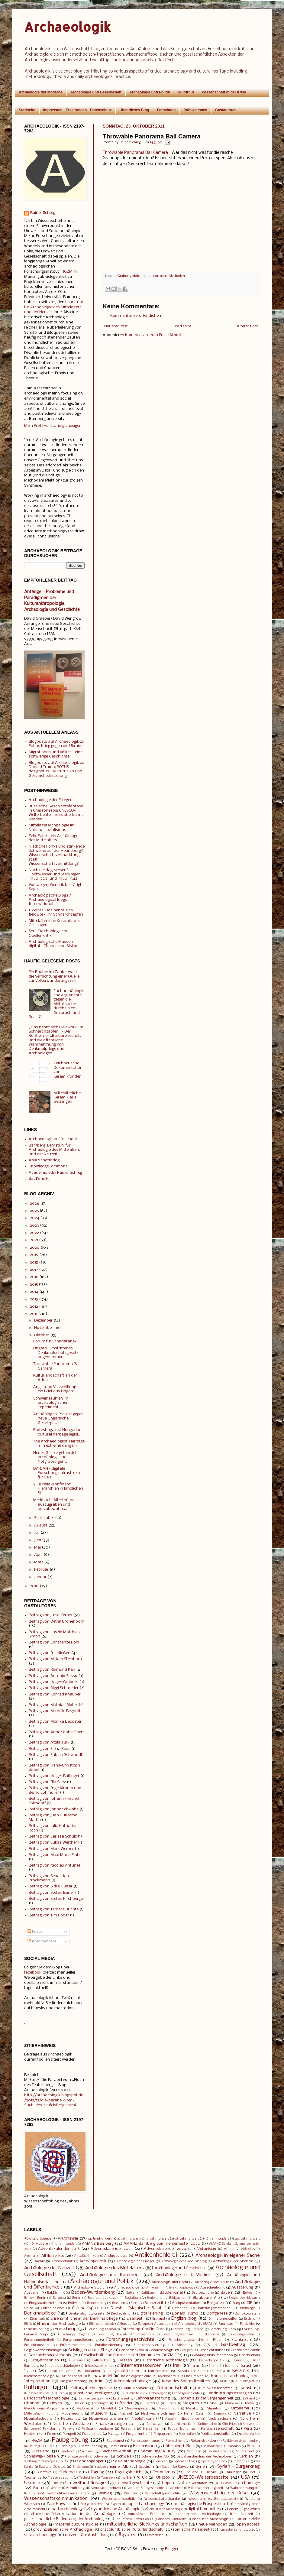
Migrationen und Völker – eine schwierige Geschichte (55, 754)
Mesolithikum (169, 2408)
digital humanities (204, 2509)
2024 (34, 1218)
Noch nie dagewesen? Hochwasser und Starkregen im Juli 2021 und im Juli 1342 (55, 874)
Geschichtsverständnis (49, 2355)
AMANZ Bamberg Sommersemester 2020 (162, 2244)
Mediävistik (85, 2408)
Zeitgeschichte (91, 2504)
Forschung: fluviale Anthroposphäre (126, 2334)
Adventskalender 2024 (165, 2249)
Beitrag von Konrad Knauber (55, 1694)
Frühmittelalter (72, 2345)
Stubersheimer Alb (111, 2467)
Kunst (246, 2388)
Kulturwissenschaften (215, 2388)
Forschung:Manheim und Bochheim (191, 2334)
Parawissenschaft (217, 2429)
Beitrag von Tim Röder (49, 1915)
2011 (33, 1314)
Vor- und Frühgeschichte (145, 2488)
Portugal (114, 2434)
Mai (37, 1547)
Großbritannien (45, 2360)
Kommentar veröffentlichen (135, 316)
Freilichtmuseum (36, 2345)
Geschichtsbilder (211, 2350)
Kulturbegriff (244, 2381)
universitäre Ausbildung (87, 2535)
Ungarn (169, 2483)
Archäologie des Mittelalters (114, 2268)
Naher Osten (194, 2413)
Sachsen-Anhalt (116, 2451)
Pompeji (69, 2434)
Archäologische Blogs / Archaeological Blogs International (50, 900)
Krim (99, 2381)
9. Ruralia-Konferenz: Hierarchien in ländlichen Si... (58, 1488)
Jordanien (92, 2371)
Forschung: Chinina (188, 2329)
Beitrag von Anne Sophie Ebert (56, 1732)
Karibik (203, 2371)
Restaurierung (91, 2446)
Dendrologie (246, 2308)
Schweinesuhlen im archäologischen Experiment (51, 1403)
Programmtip (136, 2434)
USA (245, 2477)
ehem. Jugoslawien (244, 2509)
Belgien (249, 2293)
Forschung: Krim (223, 2329)
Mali (213, 2403)
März (38, 1562)
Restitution (118, 2446)
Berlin (76, 2298)
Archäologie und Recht (170, 2282)
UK (144, 2478)
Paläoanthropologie (97, 2429)
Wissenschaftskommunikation (56, 2498)
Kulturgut (186, 92)
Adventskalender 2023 (112, 2249)
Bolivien (74, 2303)
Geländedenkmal (131, 2350)
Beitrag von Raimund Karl (52, 1670)
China (28, 2308)
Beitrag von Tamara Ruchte (54, 1909)
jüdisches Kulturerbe (170, 2519)
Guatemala (77, 2360)
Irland (213, 2366)
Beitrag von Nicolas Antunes (55, 1865)
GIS (207, 2345)
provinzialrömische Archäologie (62, 2530)
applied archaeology (145, 2504)
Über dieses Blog (134, 110)
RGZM (67, 272)
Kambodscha (158, 2371)
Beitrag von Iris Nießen (49, 1653)
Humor (238, 2360)
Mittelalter (240, 2408)
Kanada (183, 2371)
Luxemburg (151, 2403)
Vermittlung (75, 2488)
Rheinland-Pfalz (180, 2446)
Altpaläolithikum (86, 2256)
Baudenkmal (171, 2293)
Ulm (56, 2483)
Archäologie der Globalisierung (183, 2261)
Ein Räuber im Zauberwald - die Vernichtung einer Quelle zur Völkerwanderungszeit (54, 976)
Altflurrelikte (52, 2256)
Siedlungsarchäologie (39, 2461)
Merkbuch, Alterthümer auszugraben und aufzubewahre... (54, 1504)
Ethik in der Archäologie (59, 2324)
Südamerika (70, 2472)
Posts (34, 1932)
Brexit (135, 2303)
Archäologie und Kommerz (110, 2275)
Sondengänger (90, 2461)
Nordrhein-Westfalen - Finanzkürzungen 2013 (95, 2424)
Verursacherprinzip (106, 2488)
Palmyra (69, 2429)
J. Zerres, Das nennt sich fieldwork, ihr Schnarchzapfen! (57, 912)
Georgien (186, 2350)
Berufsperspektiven (102, 2298)
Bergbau (59, 2298)
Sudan (167, 2467)
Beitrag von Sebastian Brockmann (49, 1878)
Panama (151, 2429)
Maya (249, 2403)
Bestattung (133, 2298)
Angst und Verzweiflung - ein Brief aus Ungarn (56, 1389)
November (43, 1328)
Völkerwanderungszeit (205, 2488)
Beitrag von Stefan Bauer (51, 1893)
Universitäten (196, 2483)
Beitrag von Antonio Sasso (53, 1676)
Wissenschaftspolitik (118, 2499)
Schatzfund (245, 2451)
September (44, 1518)
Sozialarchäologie (129, 2461)
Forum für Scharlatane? (55, 1341)
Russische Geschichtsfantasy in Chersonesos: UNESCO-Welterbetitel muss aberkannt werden (56, 812)
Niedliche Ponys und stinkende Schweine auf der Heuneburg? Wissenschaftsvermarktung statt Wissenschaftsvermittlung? (57, 855)
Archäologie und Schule (212, 2282)
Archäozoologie (126, 2287)
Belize (28, 2298)
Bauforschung (203, 2293)
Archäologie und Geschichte (180, 2268)
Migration (214, 2408)
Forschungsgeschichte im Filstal (196, 2340)
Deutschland (121, 2313)
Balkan (131, 2293)
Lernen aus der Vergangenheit (206, 2398)
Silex (64, 2461)
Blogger (172, 2549)
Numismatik (181, 2424)
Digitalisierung (150, 2313)
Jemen (70, 2371)
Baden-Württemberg (93, 2292)
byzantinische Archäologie (115, 2509)
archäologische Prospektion (199, 2504)
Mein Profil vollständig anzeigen (53, 426)
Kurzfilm (61, 2393)
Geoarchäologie (161, 2350)
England (158, 2319)
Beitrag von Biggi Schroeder (54, 1688)
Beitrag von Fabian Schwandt (55, 1755)
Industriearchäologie (61, 2366)
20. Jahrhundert (247, 2238)
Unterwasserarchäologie (237, 2483)
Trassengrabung (60, 2478)
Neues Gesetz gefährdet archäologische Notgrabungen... (55, 1457)
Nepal (169, 2419)
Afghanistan (206, 2249)
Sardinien (194, 2451)
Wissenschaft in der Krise (224, 92)
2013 (34, 1299)
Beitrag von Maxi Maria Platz (54, 1855)
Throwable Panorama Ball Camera (135, 153)
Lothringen (100, 2403)
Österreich (155, 2535)
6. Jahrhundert (65, 2244)
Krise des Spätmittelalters (186, 2381)
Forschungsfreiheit (39, 2340)
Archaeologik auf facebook (53, 1139)
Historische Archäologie (165, 2360)
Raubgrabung (70, 2440)
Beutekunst (155, 2298)
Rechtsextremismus (145, 2441)
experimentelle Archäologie (198, 2514)
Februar (41, 1570)
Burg (236, 2303)
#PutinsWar (68, 2238)
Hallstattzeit (101, 2360)
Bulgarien (215, 2303)
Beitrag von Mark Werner (51, 1849)
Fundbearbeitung (108, 2345)
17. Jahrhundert (157, 2238)
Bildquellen (177, 2298)
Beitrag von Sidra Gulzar (51, 1886)
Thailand (191, 2472)
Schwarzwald (77, 2456)
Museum (99, 2413)
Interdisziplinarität (99, 2366)
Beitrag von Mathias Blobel (53, 1705)
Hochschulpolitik (211, 2360)
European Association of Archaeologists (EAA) (175, 2324)
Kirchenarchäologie (39, 2376)
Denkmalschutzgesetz (86, 2313)
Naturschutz (71, 2419)
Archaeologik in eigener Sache (227, 2255)
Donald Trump (185, 2313)
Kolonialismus (168, 2376)
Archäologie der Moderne (41, 92)
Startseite (27, 110)
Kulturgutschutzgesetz (91, 2388)
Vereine (56, 2488)
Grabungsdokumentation (137, 276)
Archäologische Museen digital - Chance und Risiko (53, 944)
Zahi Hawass (59, 2504)
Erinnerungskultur (222, 2319)
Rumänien (232, 2446)
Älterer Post (247, 326)
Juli (37, 1533)
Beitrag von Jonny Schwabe (54, 1809)
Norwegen (155, 2424)
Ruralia (253, 2446)
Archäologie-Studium (91, 2287)
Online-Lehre (207, 2424)
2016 (34, 1277)
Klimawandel (100, 2376)
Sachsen (86, 2451)
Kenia (221, 2371)
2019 (34, 1255)
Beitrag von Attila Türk (49, 1742)
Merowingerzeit (137, 2408)
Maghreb (191, 2403)
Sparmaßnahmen (214, 2461)
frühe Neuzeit (241, 2514)
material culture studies (76, 2524)
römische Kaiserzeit (191, 2530)
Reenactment (175, 2441)
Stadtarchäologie (52, 2467)
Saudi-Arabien (218, 2451)
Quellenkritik (248, 2434)
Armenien (153, 2287)
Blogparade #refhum (45, 2303)
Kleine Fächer (72, 2376)
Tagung (97, 2472)
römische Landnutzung (236, 2530)
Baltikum (148, 2293)
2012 (34, 1307)
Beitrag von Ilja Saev (47, 1782)
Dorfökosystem (247, 2313)
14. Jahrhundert (99, 2238)
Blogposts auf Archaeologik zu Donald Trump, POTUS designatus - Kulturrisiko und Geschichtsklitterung (56, 769)
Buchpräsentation (186, 2303)
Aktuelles (248, 2249)
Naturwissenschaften (106, 2419)
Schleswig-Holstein (41, 2456)
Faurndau (225, 2324)
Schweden (101, 2456)
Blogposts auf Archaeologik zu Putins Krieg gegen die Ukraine (56, 744)
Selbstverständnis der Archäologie (204, 2456)
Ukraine (32, 2482)
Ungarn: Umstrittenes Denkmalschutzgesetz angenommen (55, 1352)
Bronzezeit (153, 2303)
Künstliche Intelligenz (92, 2393)
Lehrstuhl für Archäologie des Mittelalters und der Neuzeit (53, 307)
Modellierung (71, 2413)
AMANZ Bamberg (98, 2244)
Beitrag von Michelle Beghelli (54, 1711)
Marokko (231, 2403)
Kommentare (41, 1941)
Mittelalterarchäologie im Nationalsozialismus (52, 827)
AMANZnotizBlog (44, 1160)
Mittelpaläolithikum (38, 2413)
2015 (34, 1284)
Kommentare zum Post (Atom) (153, 335)
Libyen (56, 2403)
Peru (248, 2429)
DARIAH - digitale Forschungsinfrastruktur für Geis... (58, 1473)
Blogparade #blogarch (244, 2298)
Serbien (246, 2456)
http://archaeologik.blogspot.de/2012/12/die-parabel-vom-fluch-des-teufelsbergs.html (53, 2100)
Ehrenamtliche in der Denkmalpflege (84, 2319)
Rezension (144, 2446)
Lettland (249, 2398)
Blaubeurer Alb (206, 2298)
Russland (41, 2451)
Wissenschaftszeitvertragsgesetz (213, 2499)
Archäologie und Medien (184, 2275)
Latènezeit (121, 2398)
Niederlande (189, 2419)
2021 (34, 1240)
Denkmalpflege (40, 2313)
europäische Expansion (147, 2514)
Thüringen (233, 2472)
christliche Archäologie (166, 2509)
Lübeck (171, 2403)
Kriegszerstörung (73, 2381)
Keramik (240, 2370)
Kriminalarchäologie (132, 2381)
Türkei (126, 2478)
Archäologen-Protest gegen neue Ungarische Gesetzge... (58, 1418)
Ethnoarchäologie (102, 2324)
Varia (37, 2488)
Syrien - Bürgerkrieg (238, 2466)
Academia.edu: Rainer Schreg (55, 1173)
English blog (184, 2318)
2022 (34, 1233)
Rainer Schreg (42, 213)
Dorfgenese (217, 2313)
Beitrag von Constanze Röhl (54, 1642)
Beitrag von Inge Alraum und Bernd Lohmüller (55, 1790)
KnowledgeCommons (48, 1166)
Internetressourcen (141, 2365)
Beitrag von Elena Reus (49, 1749)
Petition (31, 2434)
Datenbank (181, 2308)
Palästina (128, 2429)
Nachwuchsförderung (158, 2413)
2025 (34, 1211)
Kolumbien (195, 2376)
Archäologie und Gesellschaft (95, 92)
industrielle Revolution (132, 2519)
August (40, 1525)
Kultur (225, 2381)
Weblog (105, 2493)
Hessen (125, 2360)
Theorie (211, 2472)
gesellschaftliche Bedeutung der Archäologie (65, 2519)
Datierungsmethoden (214, 2308)
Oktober (41, 1335)
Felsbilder (247, 2324)
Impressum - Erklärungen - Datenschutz (77, 110)
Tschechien (87, 2478)
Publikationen (195, 110)
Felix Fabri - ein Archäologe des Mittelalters (53, 838)
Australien (32, 2293)
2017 (34, 1270)
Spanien (161, 2461)
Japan (52, 2371)
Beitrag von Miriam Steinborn (55, 1659)
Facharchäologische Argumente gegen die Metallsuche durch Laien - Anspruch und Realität (56, 1004)
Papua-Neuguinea (181, 2429)
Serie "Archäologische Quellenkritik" (48, 933)
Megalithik (109, 2408)
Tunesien (108, 2478)
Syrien (201, 2467)
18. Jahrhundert (187, 2238)
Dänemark (37, 2319)
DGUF (99, 2308)
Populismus (92, 2434)
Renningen (68, 2446)
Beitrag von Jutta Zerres (50, 1615)
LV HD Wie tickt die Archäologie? (144, 2393)
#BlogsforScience (37, 2238)
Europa (125, 2324)
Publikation (187, 2434)
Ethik (28, 2324)
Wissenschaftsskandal (162, 2499)
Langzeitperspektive (93, 2398)
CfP (249, 2303)
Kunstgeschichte (37, 2393)
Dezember (43, 1320)
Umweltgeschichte (135, 2483)
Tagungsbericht (129, 2472)
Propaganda (163, 2434)
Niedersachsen (219, 2419)
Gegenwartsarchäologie (43, 2350)
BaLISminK (39, 1179)
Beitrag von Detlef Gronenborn (56, 1622)
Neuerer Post (116, 326)
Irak (177, 2365)
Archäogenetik (92, 2261)
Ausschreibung (212, 2287)
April (38, 1555)
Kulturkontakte (136, 2388)
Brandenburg (96, 2303)
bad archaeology (67, 2509)
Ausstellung (242, 2287)
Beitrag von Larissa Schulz (53, 1836)
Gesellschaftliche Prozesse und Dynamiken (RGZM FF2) (131, 2355)
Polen (51, 2434)
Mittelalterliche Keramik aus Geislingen (67, 1097)
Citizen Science (53, 2308)
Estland (250, 2319)
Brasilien (118, 2303)
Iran (196, 2366)
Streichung (81, 2467)
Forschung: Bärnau (102, 2329)
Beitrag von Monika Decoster (55, 1722)
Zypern (116, 2504)
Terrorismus (164, 2472)
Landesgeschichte (186, 2393)
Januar (40, 1577)
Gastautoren (226, 110)
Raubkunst (115, 2441)
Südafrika (44, 2472)
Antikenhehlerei (155, 2255)
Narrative (242, 2413)
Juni (37, 1540)
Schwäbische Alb (155, 2456)
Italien (30, 2371)
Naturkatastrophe (38, 2419)
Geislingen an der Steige (90, 2350)
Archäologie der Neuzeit (49, 2268)
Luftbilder (124, 2403)
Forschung (166, 110)
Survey (183, 2467)
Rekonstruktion (203, 2441)
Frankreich (241, 2340)
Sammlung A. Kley (158, 2451)
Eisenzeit (135, 2319)
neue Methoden (172, 276)
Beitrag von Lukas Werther (53, 1842)
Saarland (67, 2451)
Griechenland (249, 2355)
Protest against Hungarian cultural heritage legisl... (57, 1432)
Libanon (31, 2403)
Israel (245, 2366)
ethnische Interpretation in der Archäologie (73, 2514)
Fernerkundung (36, 2329)
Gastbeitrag (233, 2344)
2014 (34, 1292)
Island (229, 2366)
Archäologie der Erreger (50, 800)
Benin (41, 2298)
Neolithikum (143, 2419)
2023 (34, 1226)
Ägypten (127, 2534)
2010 (34, 1586)
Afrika (229, 2249)
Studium (146, 2467)
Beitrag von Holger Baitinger (54, 1776)
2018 (34, 1262)
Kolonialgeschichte (136, 2376)
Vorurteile (176, 2488)
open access (248, 2524)
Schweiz (124, 2456)
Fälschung (184, 2345)
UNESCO (163, 2478)
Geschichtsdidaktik (245, 2350)
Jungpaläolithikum (124, 2371)
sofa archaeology (40, 2535)
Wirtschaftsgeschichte (162, 2493)
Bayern (227, 2293)
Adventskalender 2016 (59, 2249)
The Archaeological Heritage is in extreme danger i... (59, 1443)
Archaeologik (67, 27)
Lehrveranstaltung (153, 2398)
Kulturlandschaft (172, 2388)
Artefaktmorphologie (180, 2287)
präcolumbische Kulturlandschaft (131, 2530)
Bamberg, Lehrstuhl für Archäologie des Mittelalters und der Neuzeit (54, 1150)
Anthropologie (115, 2256)
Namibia (220, 2413)
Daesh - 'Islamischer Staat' (137, 2308)
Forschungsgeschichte (130, 2339)
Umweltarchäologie (85, 2482)
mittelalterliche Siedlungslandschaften (147, 2524)
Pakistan (49, 2429)
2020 (35, 1248)
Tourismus (32, 2478)
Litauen (78, 2403)
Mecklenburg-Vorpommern (46, 2408)
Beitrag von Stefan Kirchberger (56, 1899)
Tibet (251, 2472)
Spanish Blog (184, 2461)
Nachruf (126, 2413)
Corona (79, 2308)
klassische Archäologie (210, 2519)
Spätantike (241, 2461)
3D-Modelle (39, 2244)
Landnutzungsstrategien (229, 2393)
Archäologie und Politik (149, 92)
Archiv (40, 2261)
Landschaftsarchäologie (46, 2398)
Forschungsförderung (80, 2340)
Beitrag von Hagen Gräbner (53, 1682)
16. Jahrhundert (128, 2238)
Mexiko (192, 2408)
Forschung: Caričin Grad (142, 2329)
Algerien (30, 2256)
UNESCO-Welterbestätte (203, 2477)
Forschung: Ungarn (73, 2334)
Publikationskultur (216, 2434)
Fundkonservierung (149, 2345)
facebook (32, 1972)
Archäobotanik (62, 2261)
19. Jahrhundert (217, 2238)
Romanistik (211, 2446)
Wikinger (130, 2493)
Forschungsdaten (241, 2334)
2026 (34, 1203)
